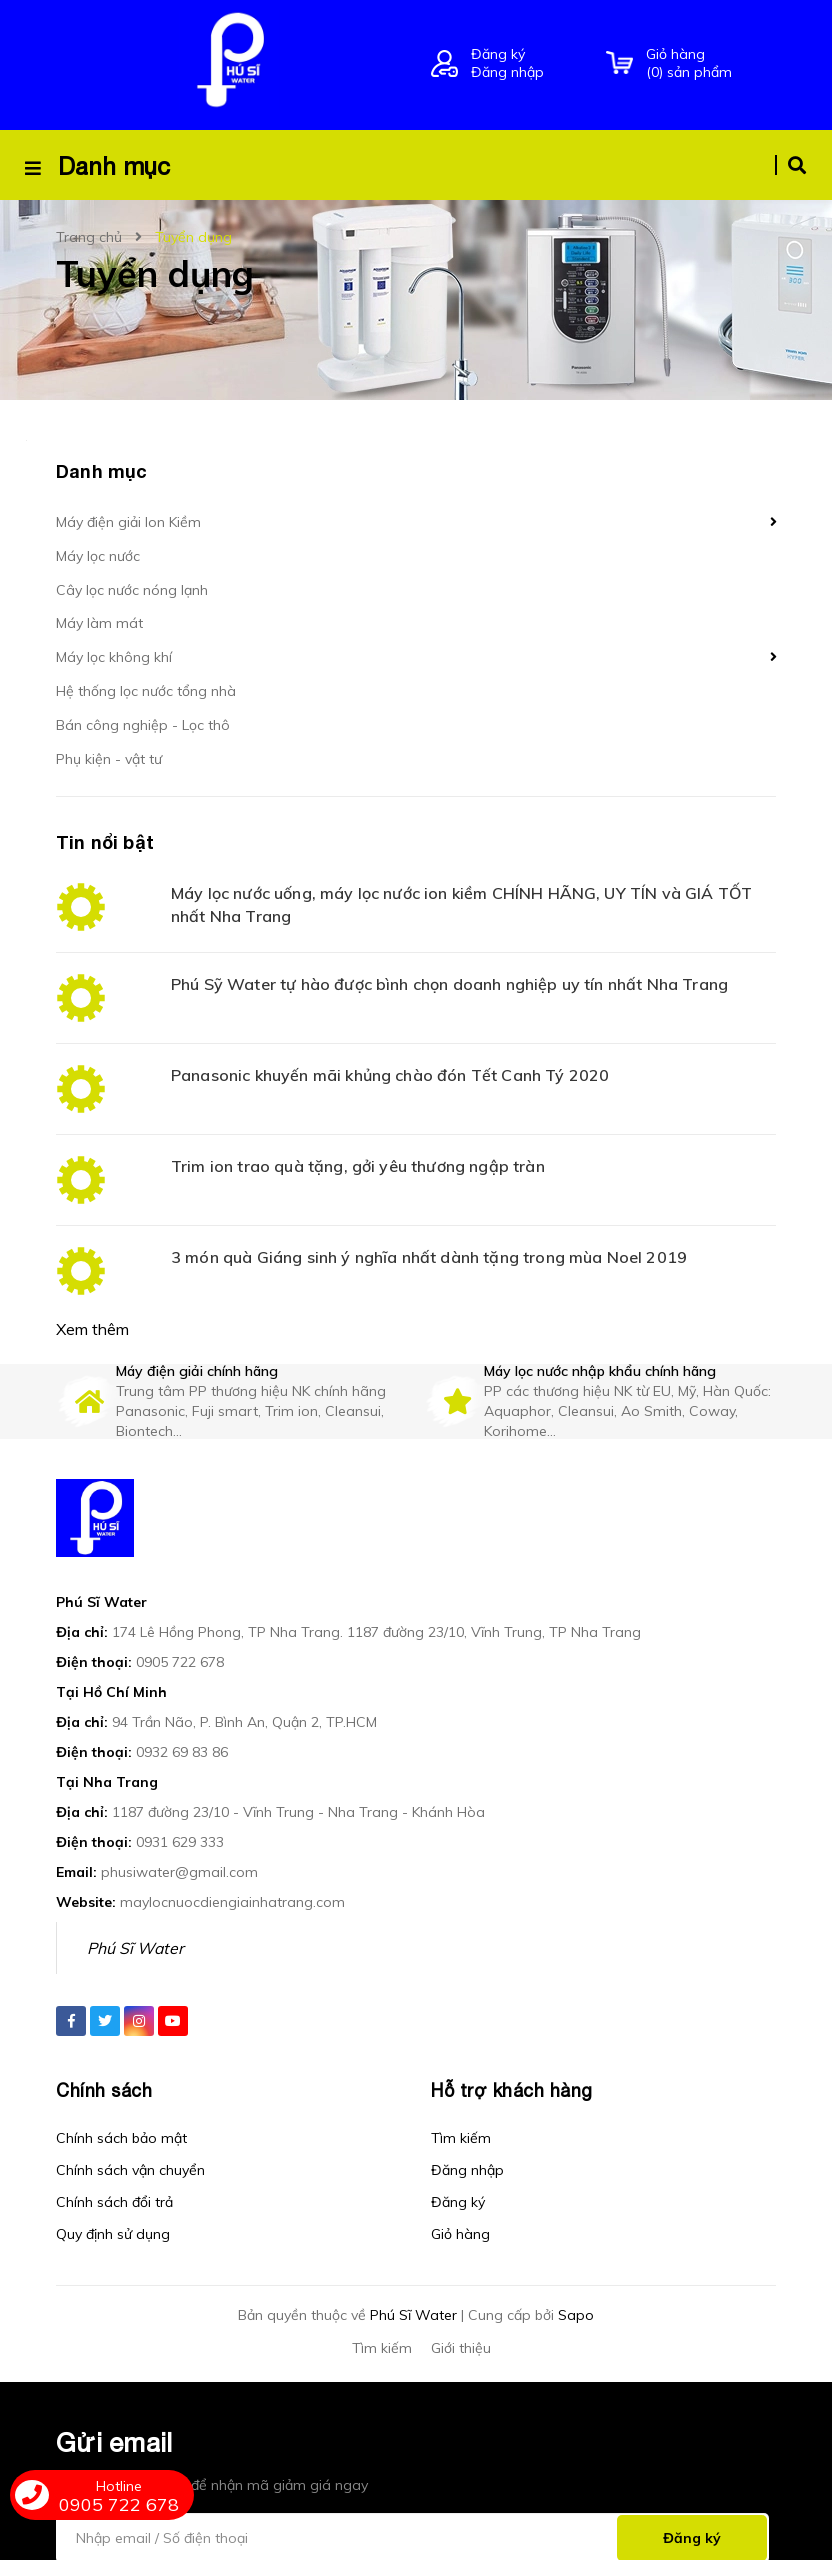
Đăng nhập (507, 72)
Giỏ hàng (460, 2206)
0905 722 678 (180, 1634)
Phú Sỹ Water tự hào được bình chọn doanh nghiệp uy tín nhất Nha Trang (449, 984)
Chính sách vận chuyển (130, 2142)
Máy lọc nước (98, 556)
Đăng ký (498, 54)
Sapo (576, 2287)
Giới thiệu (461, 2320)
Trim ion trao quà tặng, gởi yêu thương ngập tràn (358, 1166)
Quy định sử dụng (113, 2206)
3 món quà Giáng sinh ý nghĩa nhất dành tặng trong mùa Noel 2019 (429, 1257)
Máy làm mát (99, 623)
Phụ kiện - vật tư (109, 759)
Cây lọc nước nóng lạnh (132, 590)
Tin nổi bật (105, 842)
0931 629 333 (180, 1814)
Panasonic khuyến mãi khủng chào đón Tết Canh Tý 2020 (390, 1075)
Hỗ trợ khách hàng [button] (512, 2062)
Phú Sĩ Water (135, 1920)
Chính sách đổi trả (114, 2174)
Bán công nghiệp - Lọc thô (143, 725)
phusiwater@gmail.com (179, 1844)
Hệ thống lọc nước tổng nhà (146, 691)
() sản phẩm (711, 63)
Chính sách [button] (104, 2062)
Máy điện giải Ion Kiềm (128, 522)
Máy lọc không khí (114, 657)
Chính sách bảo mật (121, 2110)
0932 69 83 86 (182, 1724)
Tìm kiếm (461, 2110)
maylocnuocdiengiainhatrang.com (232, 1874)
